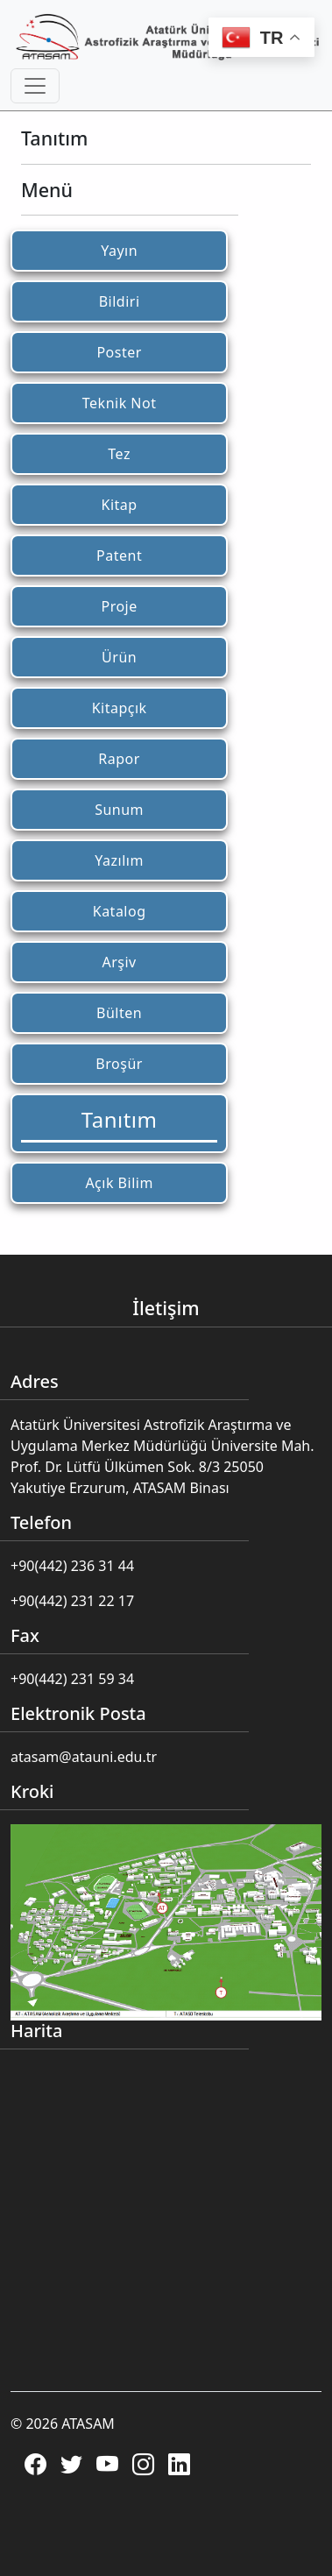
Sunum (119, 809)
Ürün (119, 657)
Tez (119, 454)
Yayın (119, 250)
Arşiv (119, 962)
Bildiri (119, 301)
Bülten (119, 1013)
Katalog (119, 911)
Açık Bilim (118, 1182)
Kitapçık (119, 708)
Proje (119, 606)
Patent (119, 555)
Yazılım (119, 860)
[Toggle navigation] (35, 85)
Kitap (120, 504)
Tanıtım (119, 1119)
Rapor (119, 758)
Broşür (119, 1063)
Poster (118, 352)
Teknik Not (119, 403)
